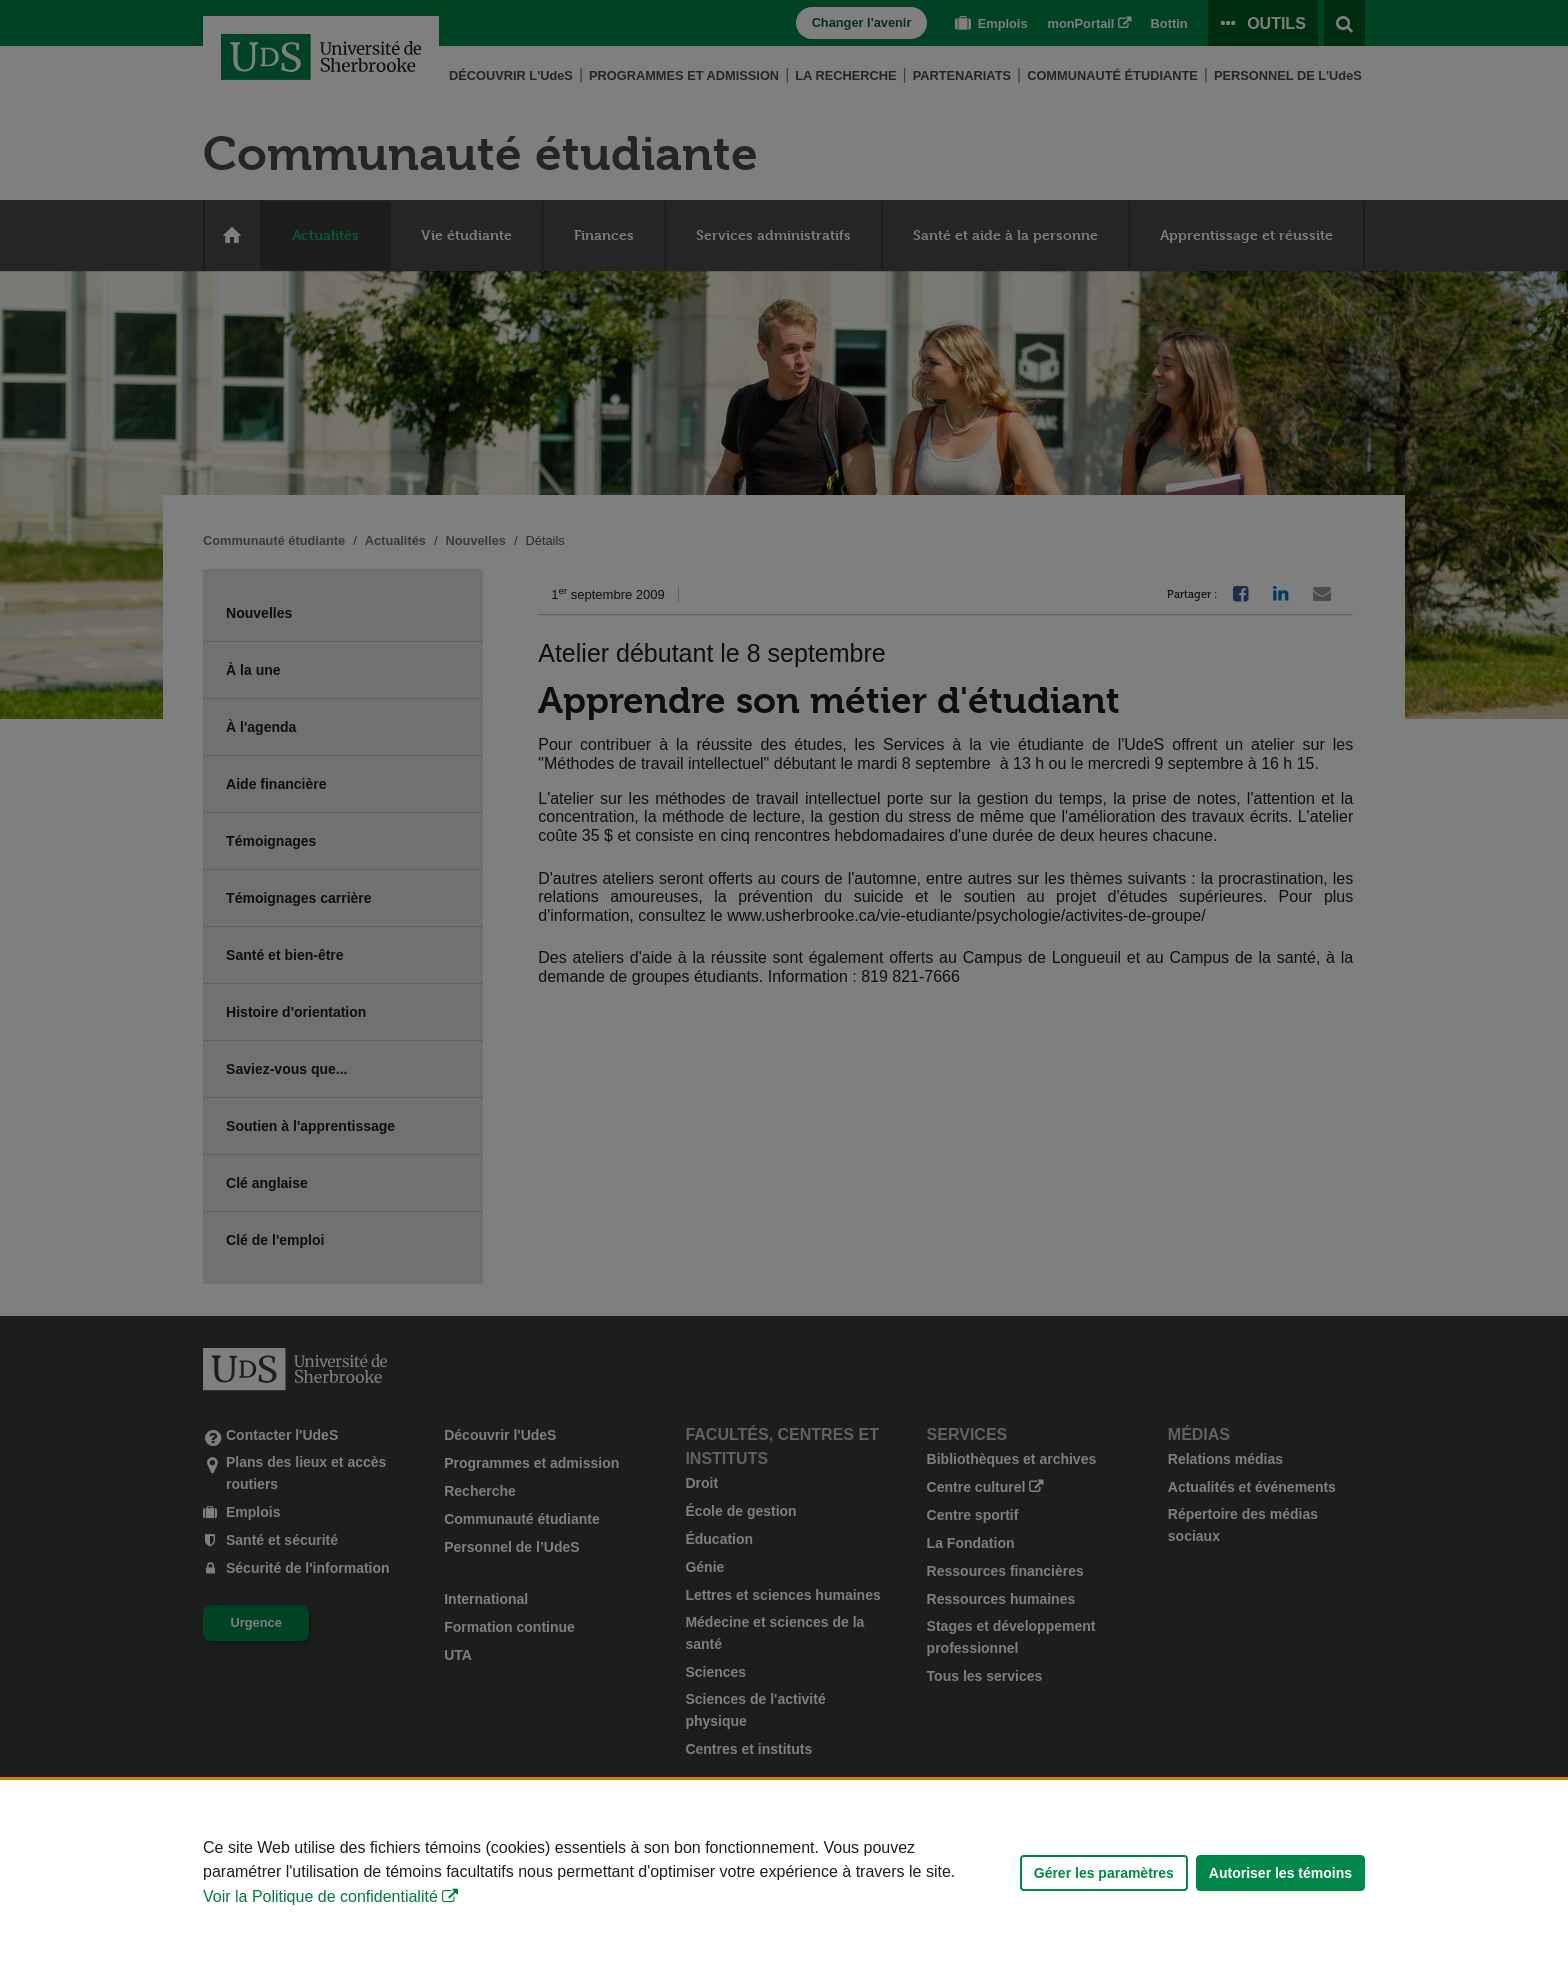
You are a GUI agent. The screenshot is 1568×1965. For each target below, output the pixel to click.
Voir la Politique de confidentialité (320, 1896)
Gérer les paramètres (1104, 1873)
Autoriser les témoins (1280, 1873)
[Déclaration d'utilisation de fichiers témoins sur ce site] (784, 1872)
